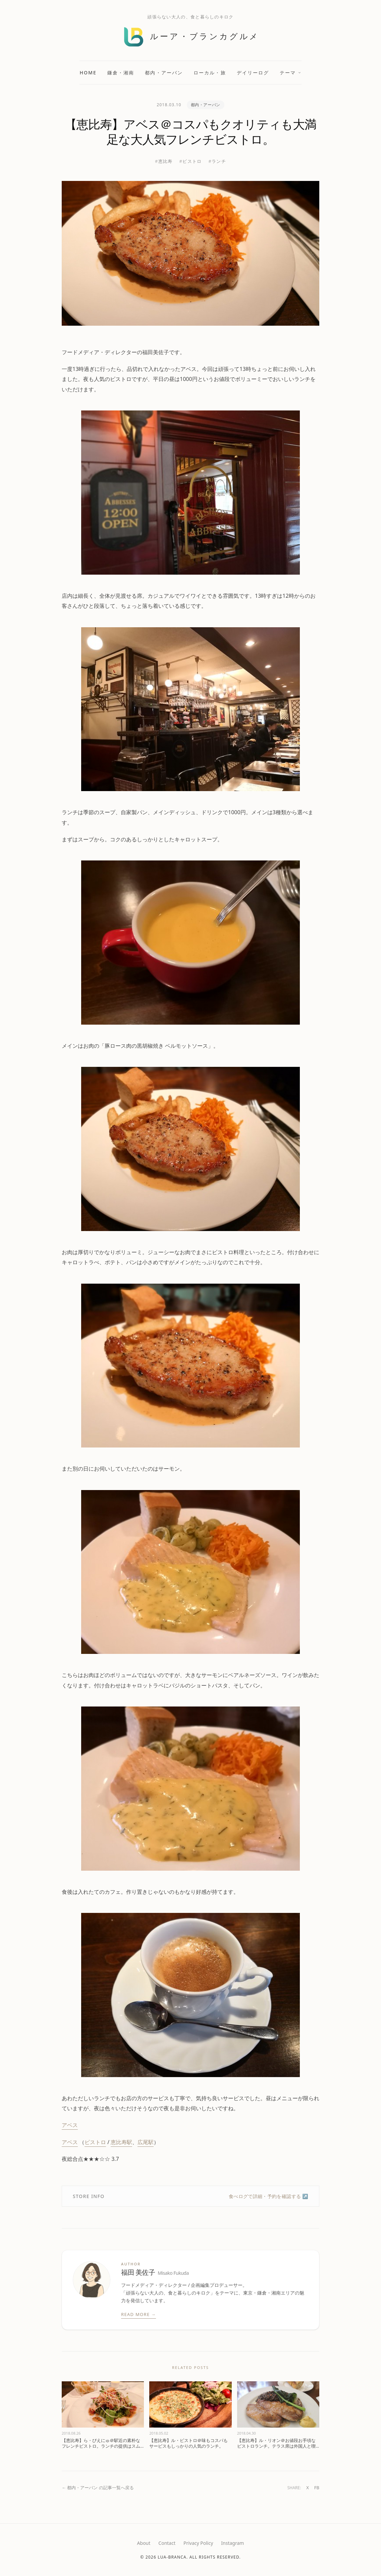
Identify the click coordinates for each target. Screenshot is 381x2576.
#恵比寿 (164, 161)
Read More (138, 2314)
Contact (166, 2543)
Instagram (232, 2543)
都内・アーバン (164, 72)
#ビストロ (190, 161)
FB (316, 2488)
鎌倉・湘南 (120, 72)
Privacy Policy (198, 2543)
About (144, 2543)
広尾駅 (146, 2142)
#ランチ (217, 161)
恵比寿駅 (121, 2142)
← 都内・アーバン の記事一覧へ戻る (98, 2488)
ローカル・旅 (210, 72)
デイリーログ (253, 72)
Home (88, 72)
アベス (70, 2125)
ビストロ (95, 2142)
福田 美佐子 (155, 2272)
